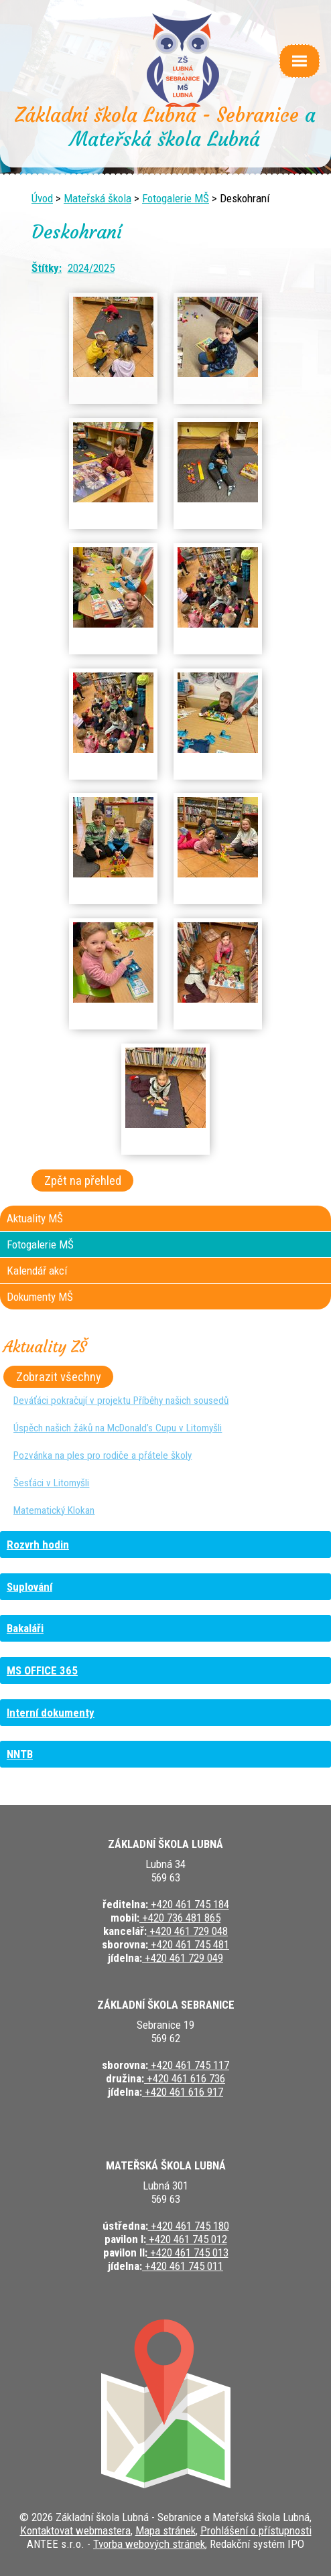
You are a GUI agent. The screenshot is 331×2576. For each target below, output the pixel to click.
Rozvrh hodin (38, 1544)
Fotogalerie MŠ (175, 198)
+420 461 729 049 (182, 1957)
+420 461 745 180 (188, 2225)
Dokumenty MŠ (40, 1296)
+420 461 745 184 (188, 1904)
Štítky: (46, 268)
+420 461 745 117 (188, 2065)
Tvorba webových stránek (149, 2544)
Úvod (42, 198)
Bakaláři (25, 1628)
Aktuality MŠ (35, 1218)
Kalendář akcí (37, 1270)
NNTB (20, 1754)
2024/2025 (91, 268)
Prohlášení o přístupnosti (256, 2530)
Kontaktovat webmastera (75, 2530)
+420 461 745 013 (187, 2252)
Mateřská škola (97, 198)
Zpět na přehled (82, 1180)
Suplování (29, 1586)
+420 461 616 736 (184, 2078)
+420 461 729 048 (187, 1931)
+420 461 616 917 (182, 2091)
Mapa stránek (165, 2530)
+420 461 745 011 (182, 2266)
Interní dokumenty (50, 1712)
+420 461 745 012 (186, 2239)
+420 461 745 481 (188, 1944)
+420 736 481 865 (179, 1917)
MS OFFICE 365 (42, 1670)
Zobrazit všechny (58, 1377)
